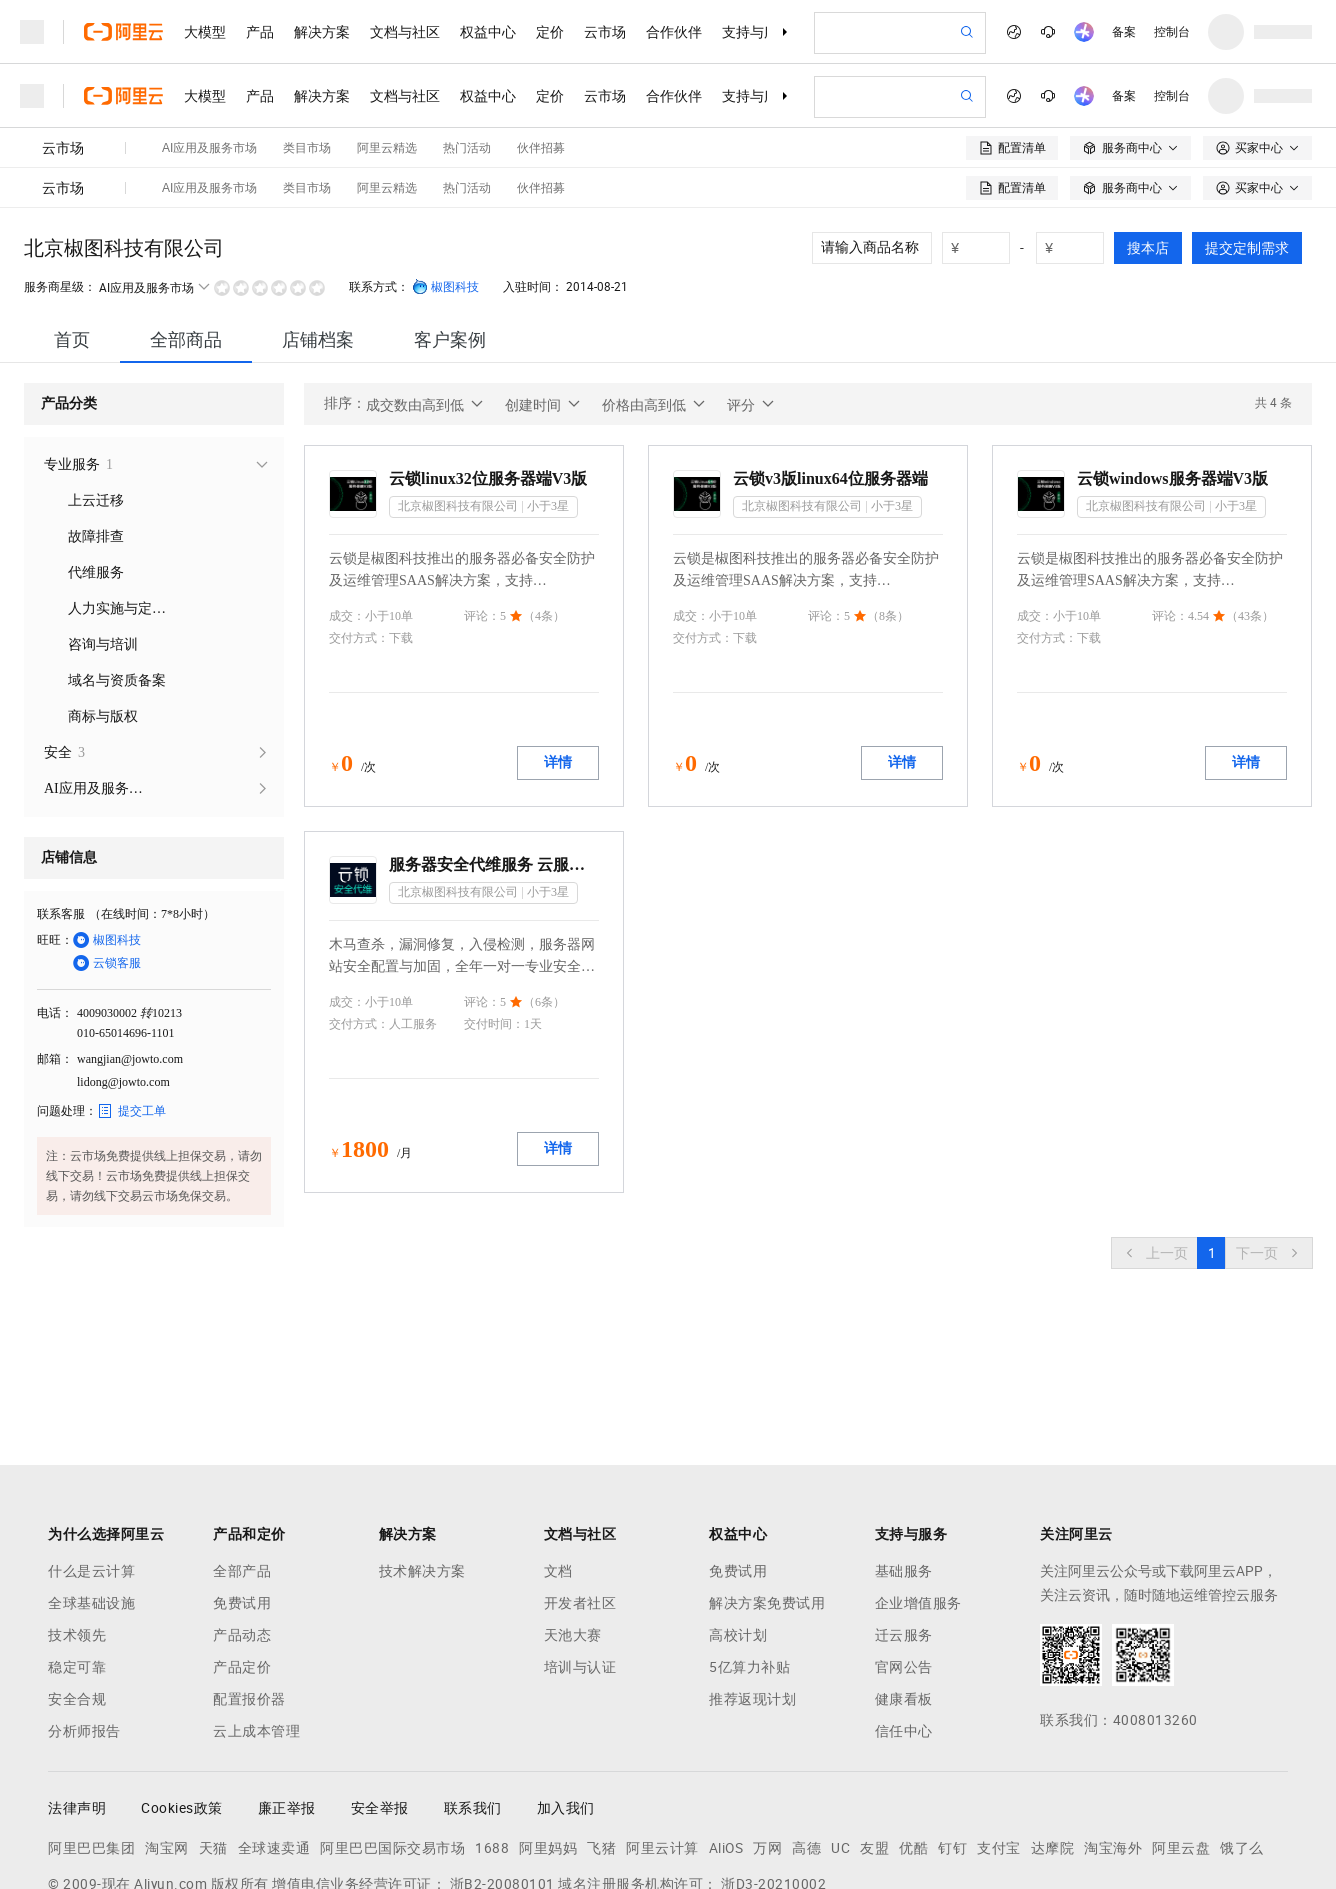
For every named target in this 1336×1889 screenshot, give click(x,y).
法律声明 (77, 1704)
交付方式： (359, 534)
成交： (347, 512)
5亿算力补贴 (749, 1563)
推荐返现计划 (752, 1595)
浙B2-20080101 (502, 1780)
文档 (558, 1467)
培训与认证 (580, 1563)
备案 (1124, 32)
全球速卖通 (274, 1744)
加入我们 (566, 1704)
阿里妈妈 (548, 1744)
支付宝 (999, 1744)
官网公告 (904, 1563)
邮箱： (55, 955)
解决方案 (322, 32)
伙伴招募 (541, 84)
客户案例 (450, 235)
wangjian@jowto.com (130, 955)
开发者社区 (580, 1499)
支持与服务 (757, 32)
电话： (55, 909)
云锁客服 (107, 859)
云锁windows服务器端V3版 (1172, 374)
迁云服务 (904, 1531)
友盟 (874, 1744)
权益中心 (488, 32)
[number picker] (984, 144)
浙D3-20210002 (773, 1780)
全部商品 (186, 235)
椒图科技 (445, 183)
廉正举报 (287, 1704)
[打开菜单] (32, 32)
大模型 (205, 32)
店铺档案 (318, 235)
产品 (260, 32)
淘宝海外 (1113, 1744)
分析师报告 (84, 1627)
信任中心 (904, 1627)
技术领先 (77, 1531)
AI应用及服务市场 (209, 84)
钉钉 (952, 1744)
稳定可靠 (77, 1563)
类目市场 (307, 84)
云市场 (605, 32)
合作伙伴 (674, 32)
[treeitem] (154, 361)
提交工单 (131, 1007)
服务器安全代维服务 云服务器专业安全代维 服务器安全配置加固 (494, 760)
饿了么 (1242, 1744)
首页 (72, 235)
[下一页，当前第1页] (1269, 1149)
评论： (482, 512)
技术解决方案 (422, 1467)
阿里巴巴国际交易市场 (392, 1744)
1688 (492, 1744)
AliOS (726, 1744)
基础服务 (904, 1467)
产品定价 (242, 1563)
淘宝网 (167, 1744)
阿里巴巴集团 (91, 1744)
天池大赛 (573, 1531)
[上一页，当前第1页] (1155, 1149)
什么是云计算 (91, 1467)
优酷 (913, 1744)
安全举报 (380, 1704)
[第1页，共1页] (1212, 1149)
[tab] (72, 235)
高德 (806, 1744)
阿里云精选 (387, 84)
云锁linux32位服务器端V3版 (488, 374)
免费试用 (242, 1499)
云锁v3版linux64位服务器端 (830, 374)
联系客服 (61, 810)
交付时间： (494, 920)
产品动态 (242, 1531)
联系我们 (473, 1704)
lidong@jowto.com (123, 978)
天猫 (213, 1744)
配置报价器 (249, 1595)
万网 (767, 1744)
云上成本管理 (256, 1627)
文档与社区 (405, 32)
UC (840, 1744)
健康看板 (904, 1595)
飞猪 (601, 1744)
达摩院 (1053, 1744)
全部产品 (242, 1467)
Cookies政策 (182, 1704)
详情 (558, 658)
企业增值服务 (918, 1499)
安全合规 (77, 1595)
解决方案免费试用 (767, 1499)
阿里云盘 (1181, 1744)
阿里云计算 (662, 1744)
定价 (550, 32)
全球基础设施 (91, 1499)
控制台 (1172, 32)
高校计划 (738, 1531)
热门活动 (467, 84)
